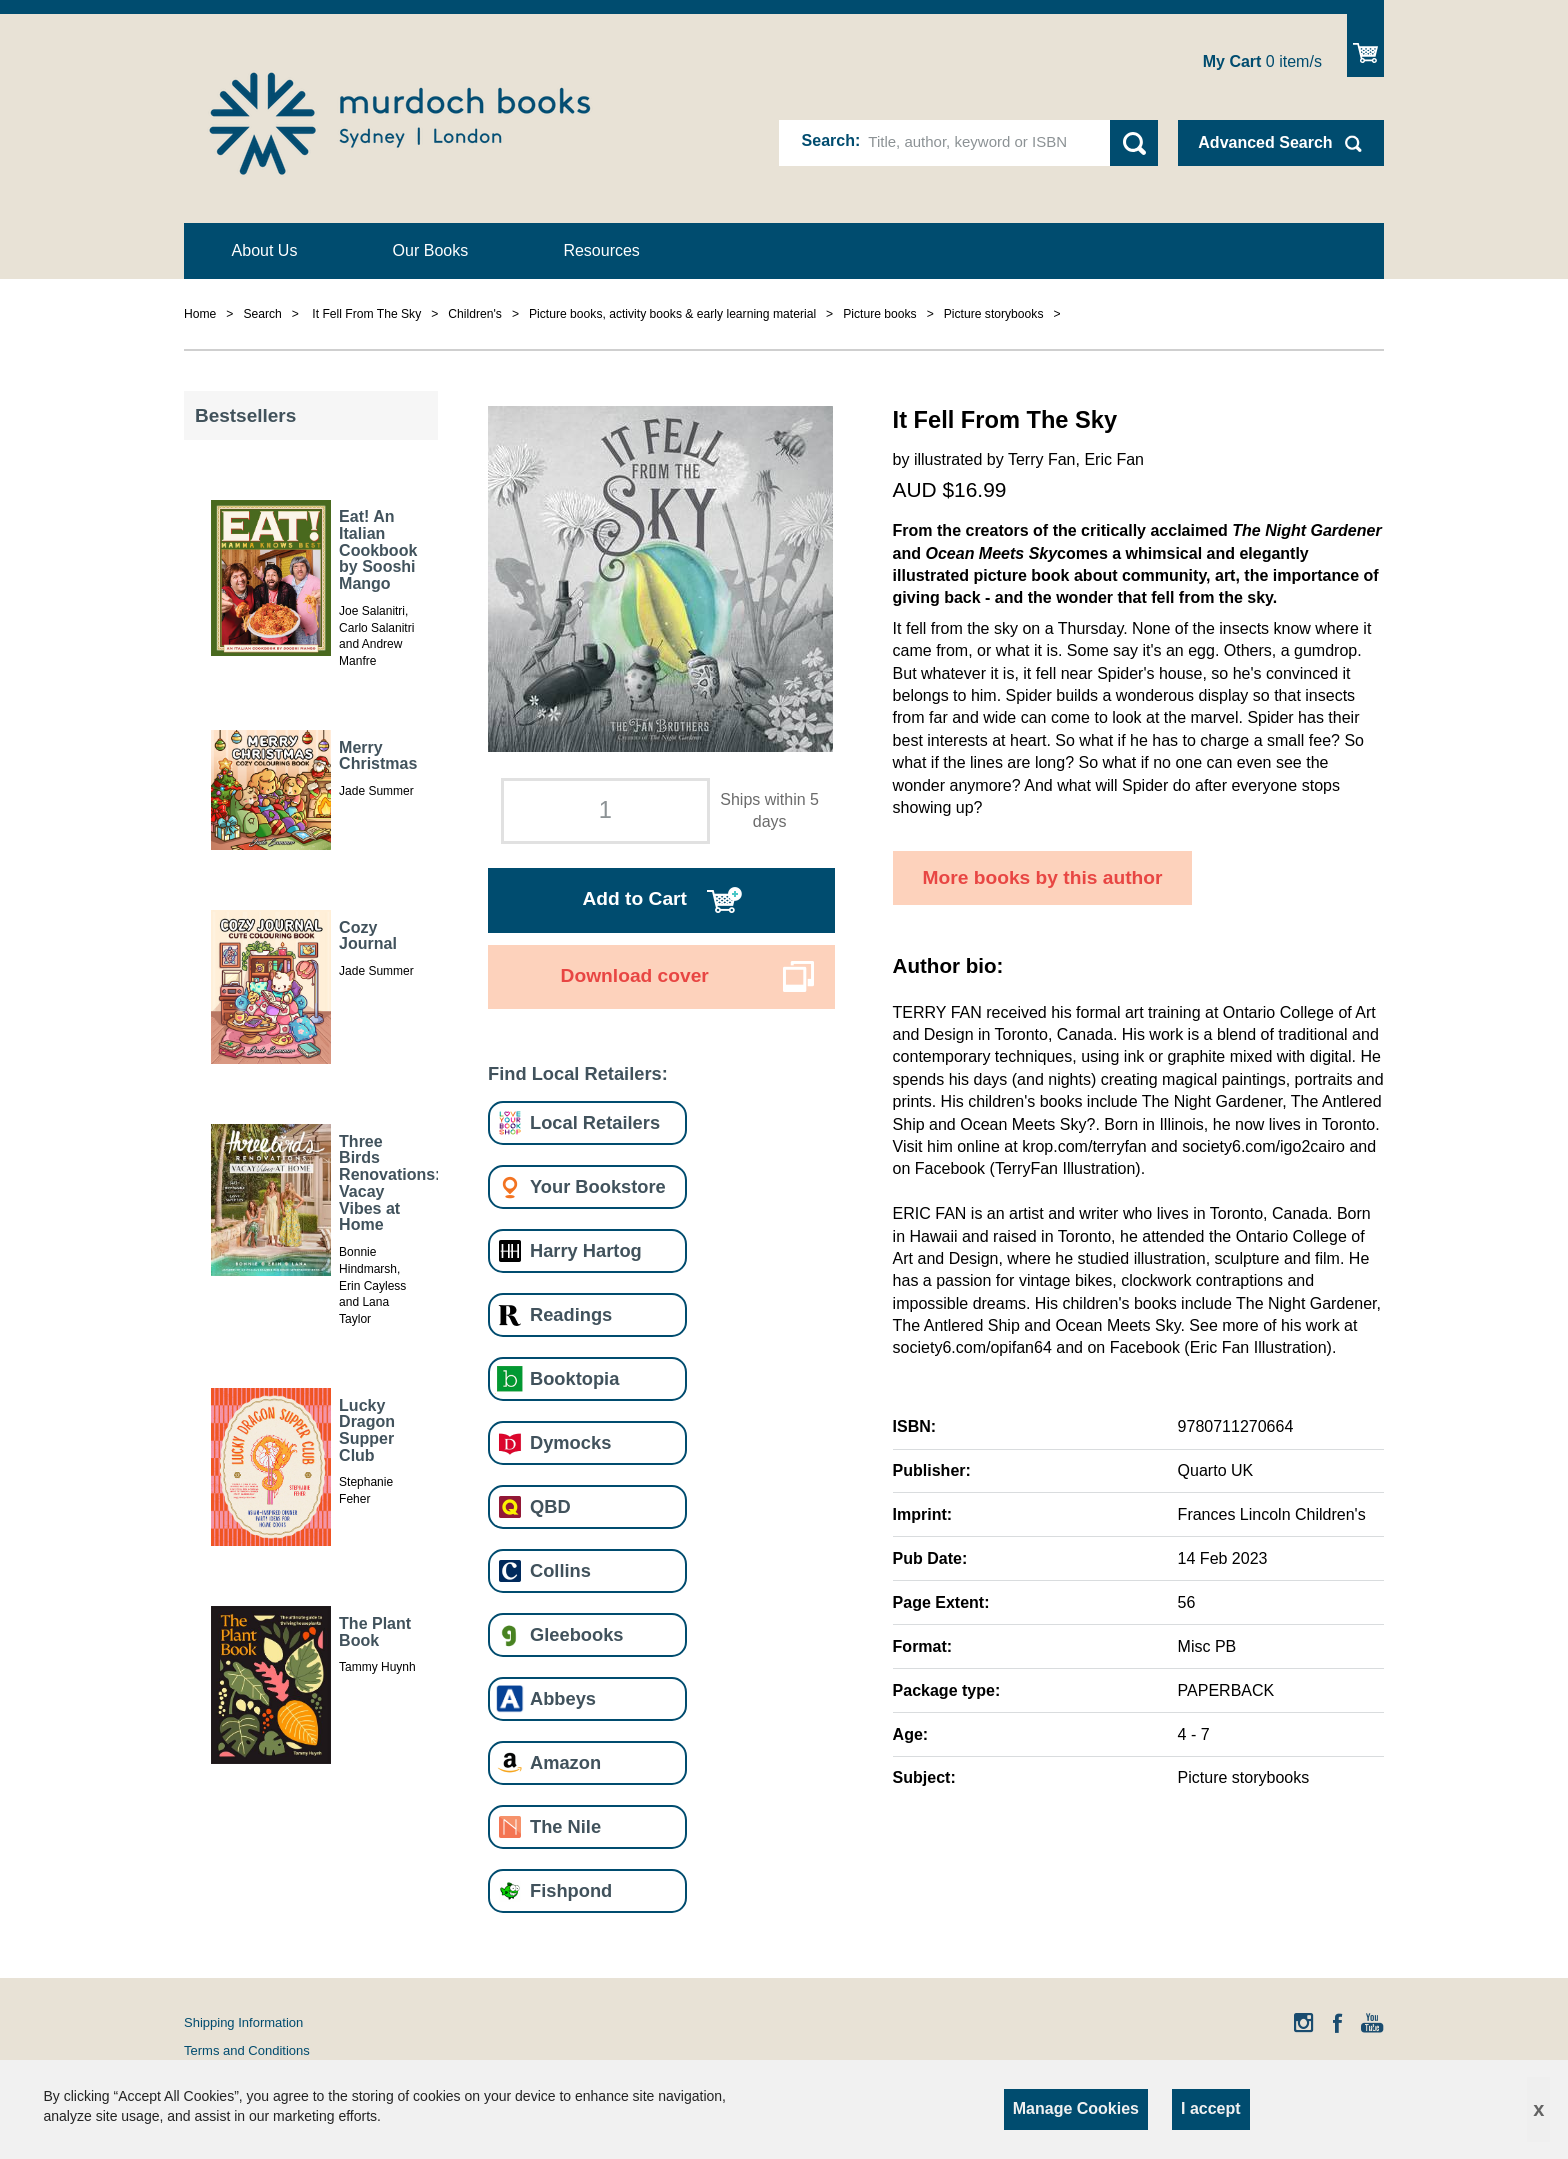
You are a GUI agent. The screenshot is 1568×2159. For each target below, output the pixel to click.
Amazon (565, 1762)
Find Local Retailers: (578, 1073)
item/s (1262, 61)
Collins (560, 1570)
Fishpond (571, 1890)
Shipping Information (243, 2022)
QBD (550, 1506)
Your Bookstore (598, 1186)
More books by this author (1043, 877)
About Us (265, 250)
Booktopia (574, 1378)
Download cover (635, 975)
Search (828, 140)
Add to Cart (634, 898)
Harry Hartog (586, 1250)
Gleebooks (576, 1634)
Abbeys (563, 1698)
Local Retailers (595, 1122)
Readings (571, 1314)
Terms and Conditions (247, 2050)
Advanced (1265, 142)
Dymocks (570, 1442)
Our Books (431, 250)
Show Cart (1365, 45)
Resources (601, 250)
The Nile (565, 1826)
